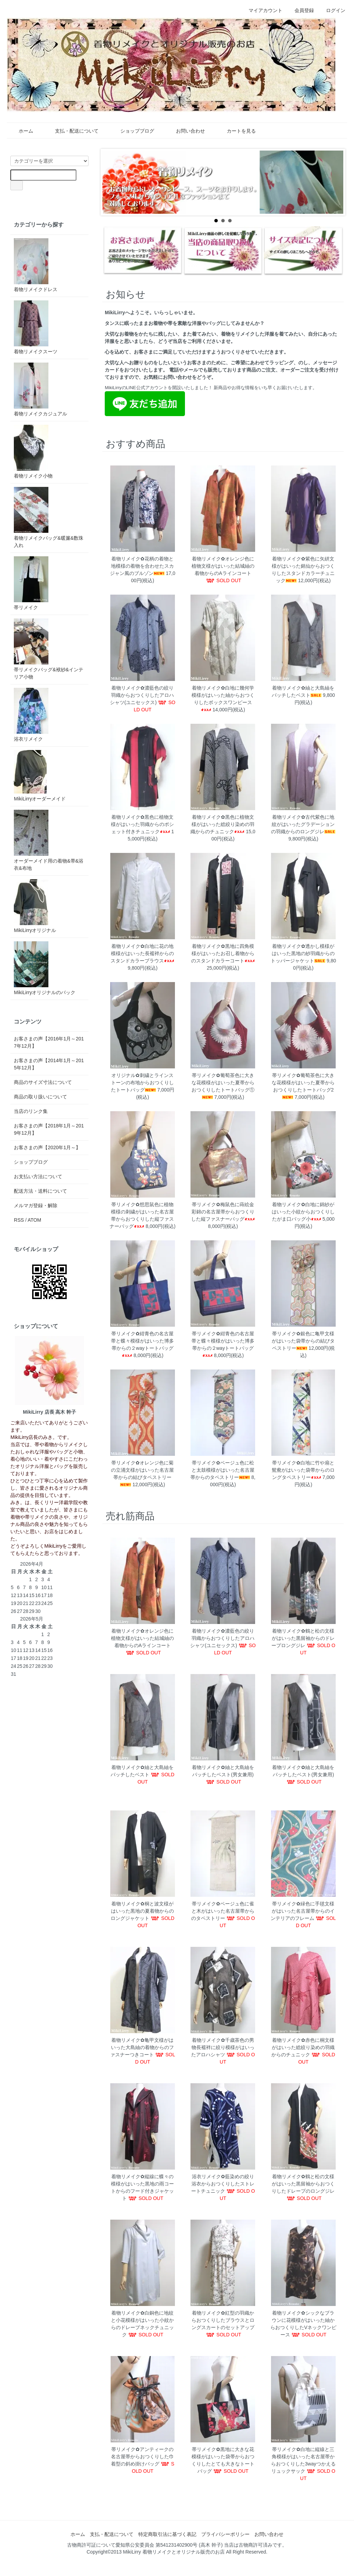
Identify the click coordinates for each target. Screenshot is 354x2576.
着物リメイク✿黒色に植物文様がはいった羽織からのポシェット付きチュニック (142, 824)
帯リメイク (31, 583)
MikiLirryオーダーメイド (40, 775)
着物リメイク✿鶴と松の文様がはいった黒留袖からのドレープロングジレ (303, 1638)
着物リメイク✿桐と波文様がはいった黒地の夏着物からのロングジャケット (142, 1911)
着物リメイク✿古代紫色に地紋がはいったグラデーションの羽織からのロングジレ (303, 824)
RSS (19, 1220)
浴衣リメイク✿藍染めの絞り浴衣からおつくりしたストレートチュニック (222, 2184)
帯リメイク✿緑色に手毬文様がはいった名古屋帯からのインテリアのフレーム (303, 1911)
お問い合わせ (185, 131)
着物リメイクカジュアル (40, 389)
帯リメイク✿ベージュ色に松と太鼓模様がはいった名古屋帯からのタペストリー (222, 1470)
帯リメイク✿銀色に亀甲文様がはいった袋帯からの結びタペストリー (303, 1341)
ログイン (332, 10)
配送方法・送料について (40, 1191)
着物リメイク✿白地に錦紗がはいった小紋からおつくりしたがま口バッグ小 (303, 1212)
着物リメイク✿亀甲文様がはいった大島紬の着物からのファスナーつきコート (142, 2047)
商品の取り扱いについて (40, 1096)
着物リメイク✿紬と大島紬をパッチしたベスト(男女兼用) (223, 1774)
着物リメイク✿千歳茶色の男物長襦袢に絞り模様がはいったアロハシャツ (222, 2047)
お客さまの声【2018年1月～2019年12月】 (49, 1129)
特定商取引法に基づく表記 (167, 2534)
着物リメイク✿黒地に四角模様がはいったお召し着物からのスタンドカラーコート (223, 953)
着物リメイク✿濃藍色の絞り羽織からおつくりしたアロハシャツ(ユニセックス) (142, 695)
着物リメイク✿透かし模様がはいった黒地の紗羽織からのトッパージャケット (303, 953)
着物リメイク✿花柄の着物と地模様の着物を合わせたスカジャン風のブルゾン (142, 566)
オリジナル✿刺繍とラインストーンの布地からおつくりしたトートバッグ (142, 1083)
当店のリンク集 (31, 1111)
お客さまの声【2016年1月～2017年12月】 (49, 1042)
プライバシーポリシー (225, 2534)
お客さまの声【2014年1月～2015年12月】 (49, 1064)
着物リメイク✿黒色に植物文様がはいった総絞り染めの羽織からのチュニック (222, 824)
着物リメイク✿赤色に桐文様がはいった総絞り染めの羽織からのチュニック (303, 2047)
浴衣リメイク (31, 715)
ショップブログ (132, 131)
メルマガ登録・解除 (35, 1205)
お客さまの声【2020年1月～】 (47, 1147)
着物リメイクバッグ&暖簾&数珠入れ (48, 517)
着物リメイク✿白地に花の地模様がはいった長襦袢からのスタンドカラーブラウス (142, 953)
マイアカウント (261, 10)
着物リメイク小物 (33, 452)
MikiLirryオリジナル (35, 906)
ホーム (21, 131)
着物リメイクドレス (35, 265)
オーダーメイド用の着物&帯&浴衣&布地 (48, 840)
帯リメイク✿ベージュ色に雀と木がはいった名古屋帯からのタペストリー (222, 1911)
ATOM (34, 1220)
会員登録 (300, 10)
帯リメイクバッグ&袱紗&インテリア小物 (48, 649)
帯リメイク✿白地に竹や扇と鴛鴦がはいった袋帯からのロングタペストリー (303, 1470)
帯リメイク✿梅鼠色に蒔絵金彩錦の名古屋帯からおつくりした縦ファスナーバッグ (223, 1212)
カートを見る (236, 131)
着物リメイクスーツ (35, 327)
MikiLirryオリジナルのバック (44, 968)
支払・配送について (72, 131)
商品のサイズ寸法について (43, 1082)
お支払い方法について (38, 1176)
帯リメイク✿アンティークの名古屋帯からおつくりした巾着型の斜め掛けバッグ (142, 2457)
